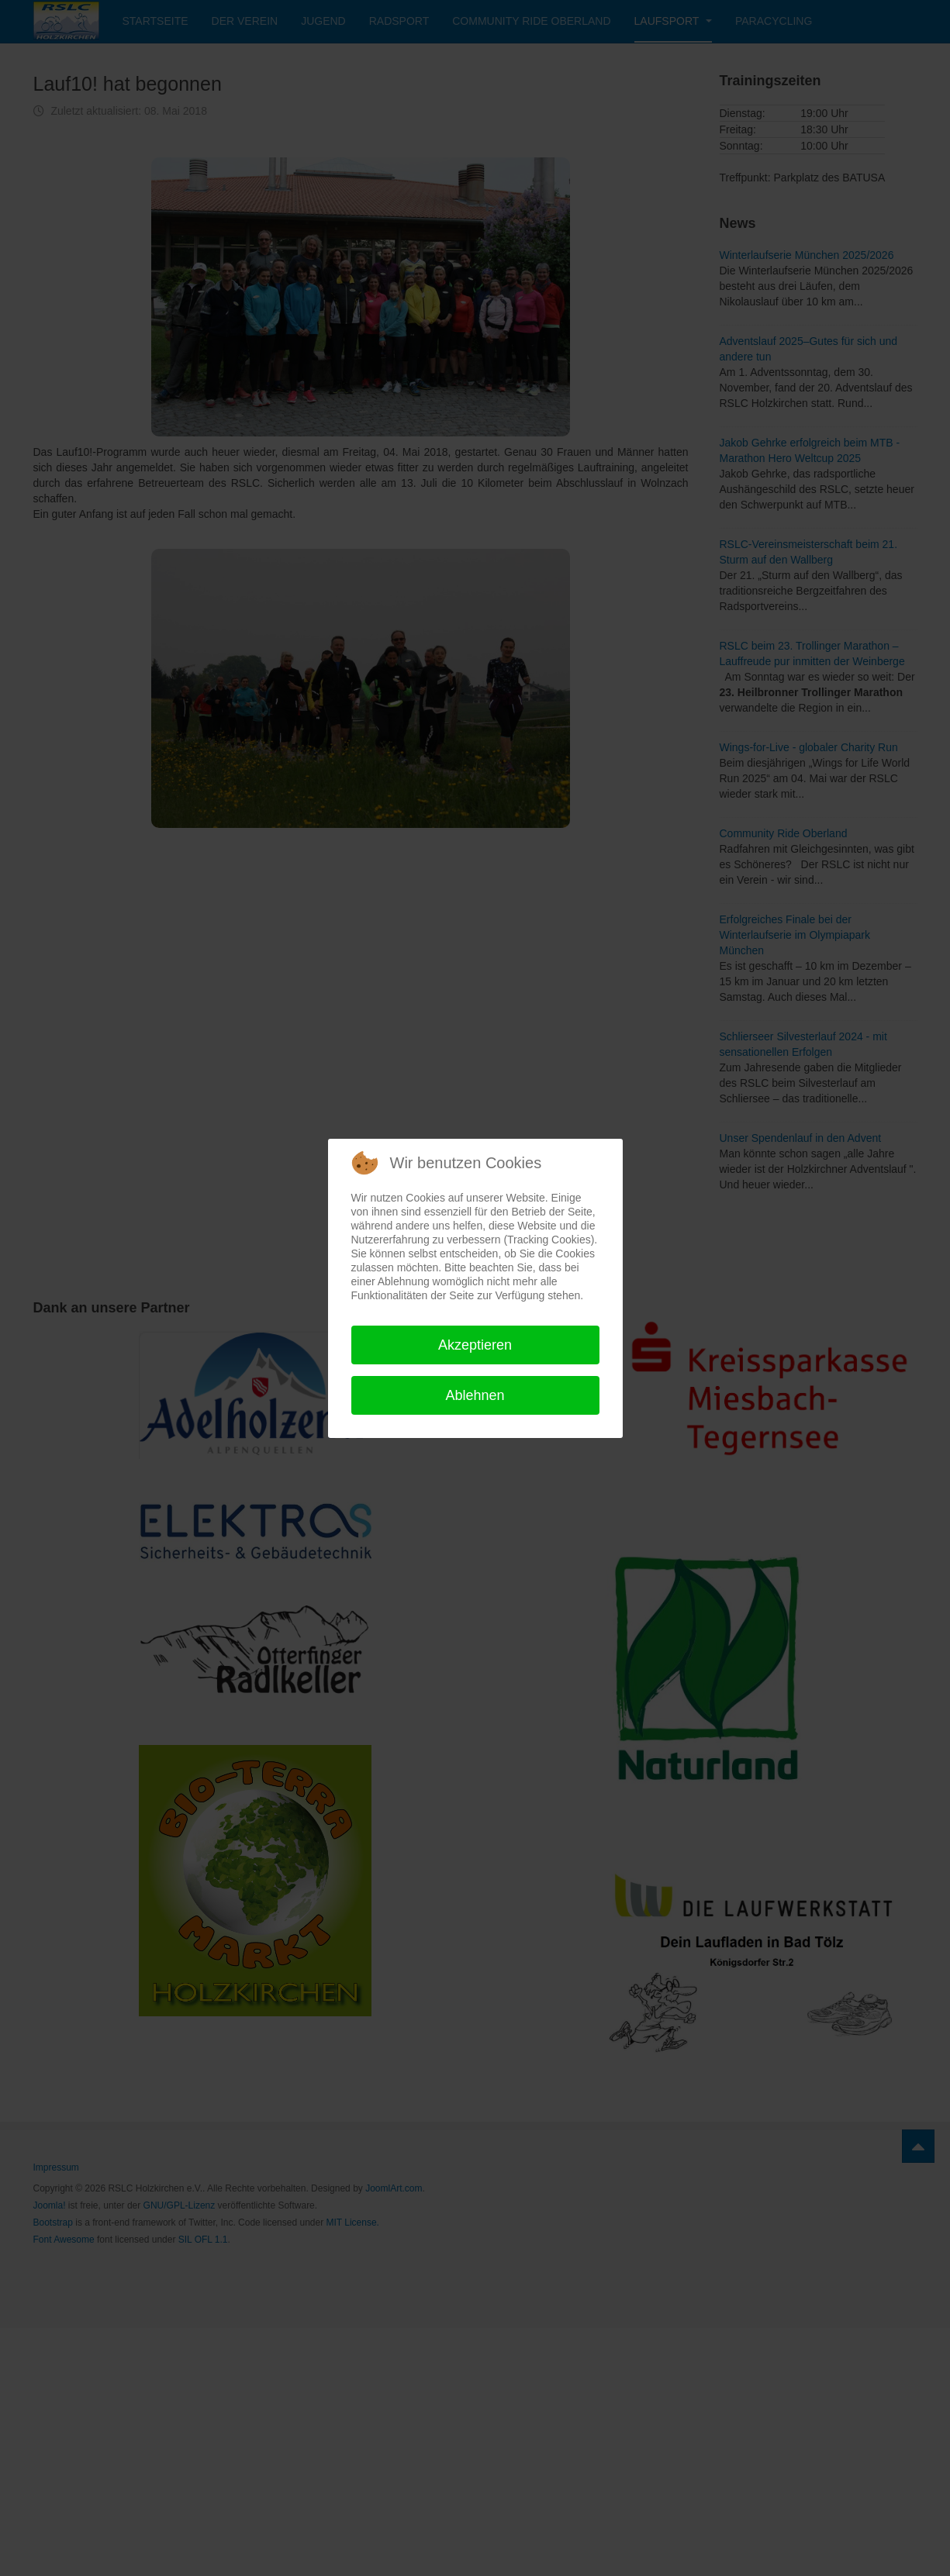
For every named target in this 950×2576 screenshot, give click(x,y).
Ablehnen (474, 1395)
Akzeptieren (475, 1345)
